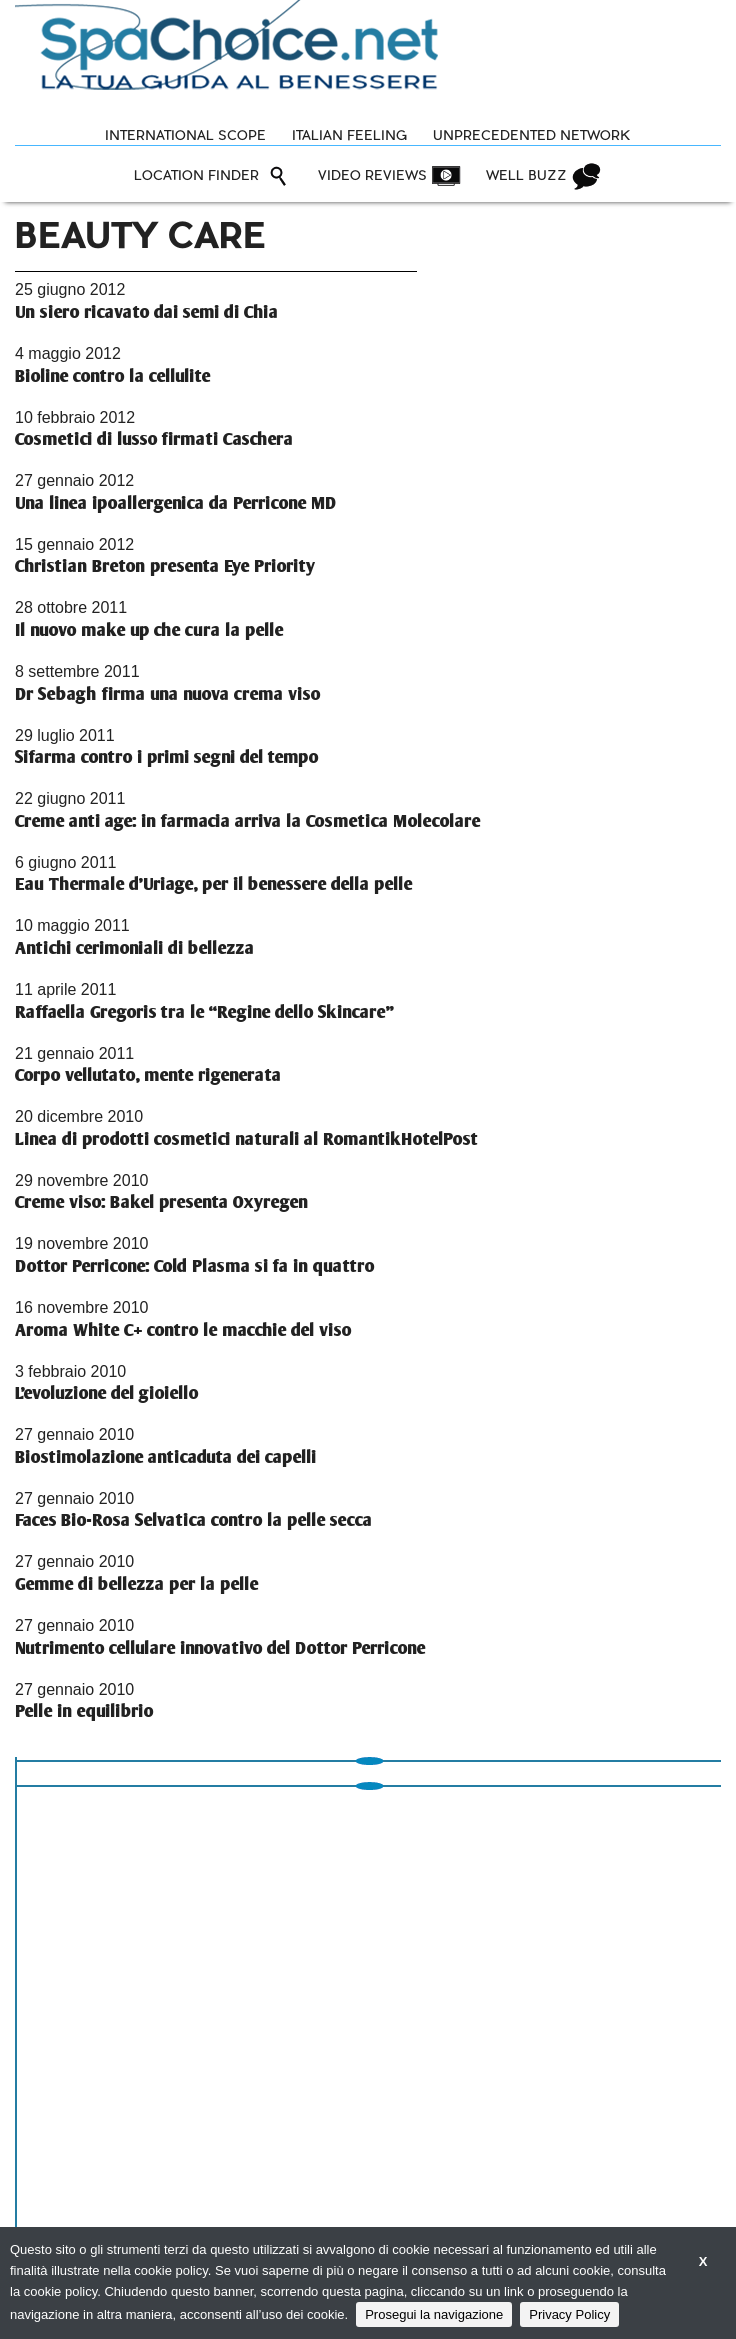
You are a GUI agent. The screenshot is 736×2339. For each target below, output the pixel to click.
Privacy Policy (569, 2314)
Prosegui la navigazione (434, 2314)
